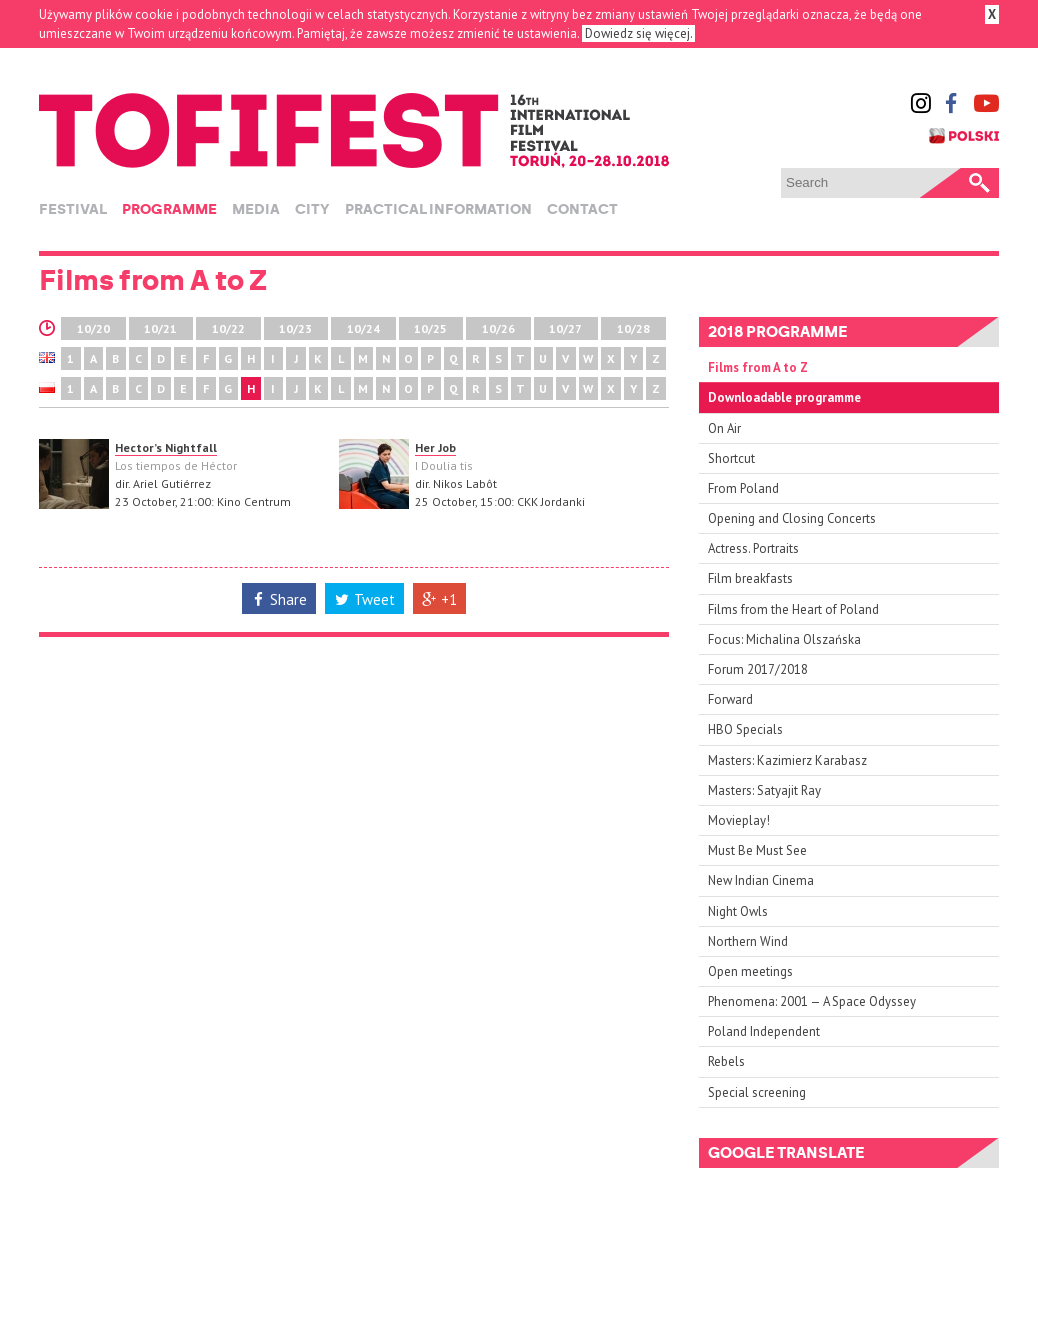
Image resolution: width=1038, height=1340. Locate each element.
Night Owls (738, 911)
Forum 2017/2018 (758, 669)
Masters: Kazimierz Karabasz (787, 760)
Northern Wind (748, 941)
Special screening (757, 1092)
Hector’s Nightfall (166, 447)
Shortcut (731, 458)
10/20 (93, 328)
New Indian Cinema (761, 880)
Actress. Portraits (753, 548)
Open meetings (750, 971)
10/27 (565, 328)
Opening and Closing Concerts (792, 518)
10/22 (228, 328)
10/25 (430, 328)
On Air (724, 428)
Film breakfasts (750, 578)
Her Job (435, 447)
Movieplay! (739, 820)
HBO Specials (745, 729)
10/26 (498, 328)
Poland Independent (764, 1031)
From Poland (743, 488)
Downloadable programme (784, 397)
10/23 (295, 328)
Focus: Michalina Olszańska (784, 639)
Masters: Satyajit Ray (764, 790)
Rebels (726, 1061)
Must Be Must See (757, 850)
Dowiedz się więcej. (638, 33)
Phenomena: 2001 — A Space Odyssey (812, 1001)
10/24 (363, 328)
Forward (730, 699)
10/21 (160, 328)
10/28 (633, 328)
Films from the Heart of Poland (793, 609)
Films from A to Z (758, 367)
